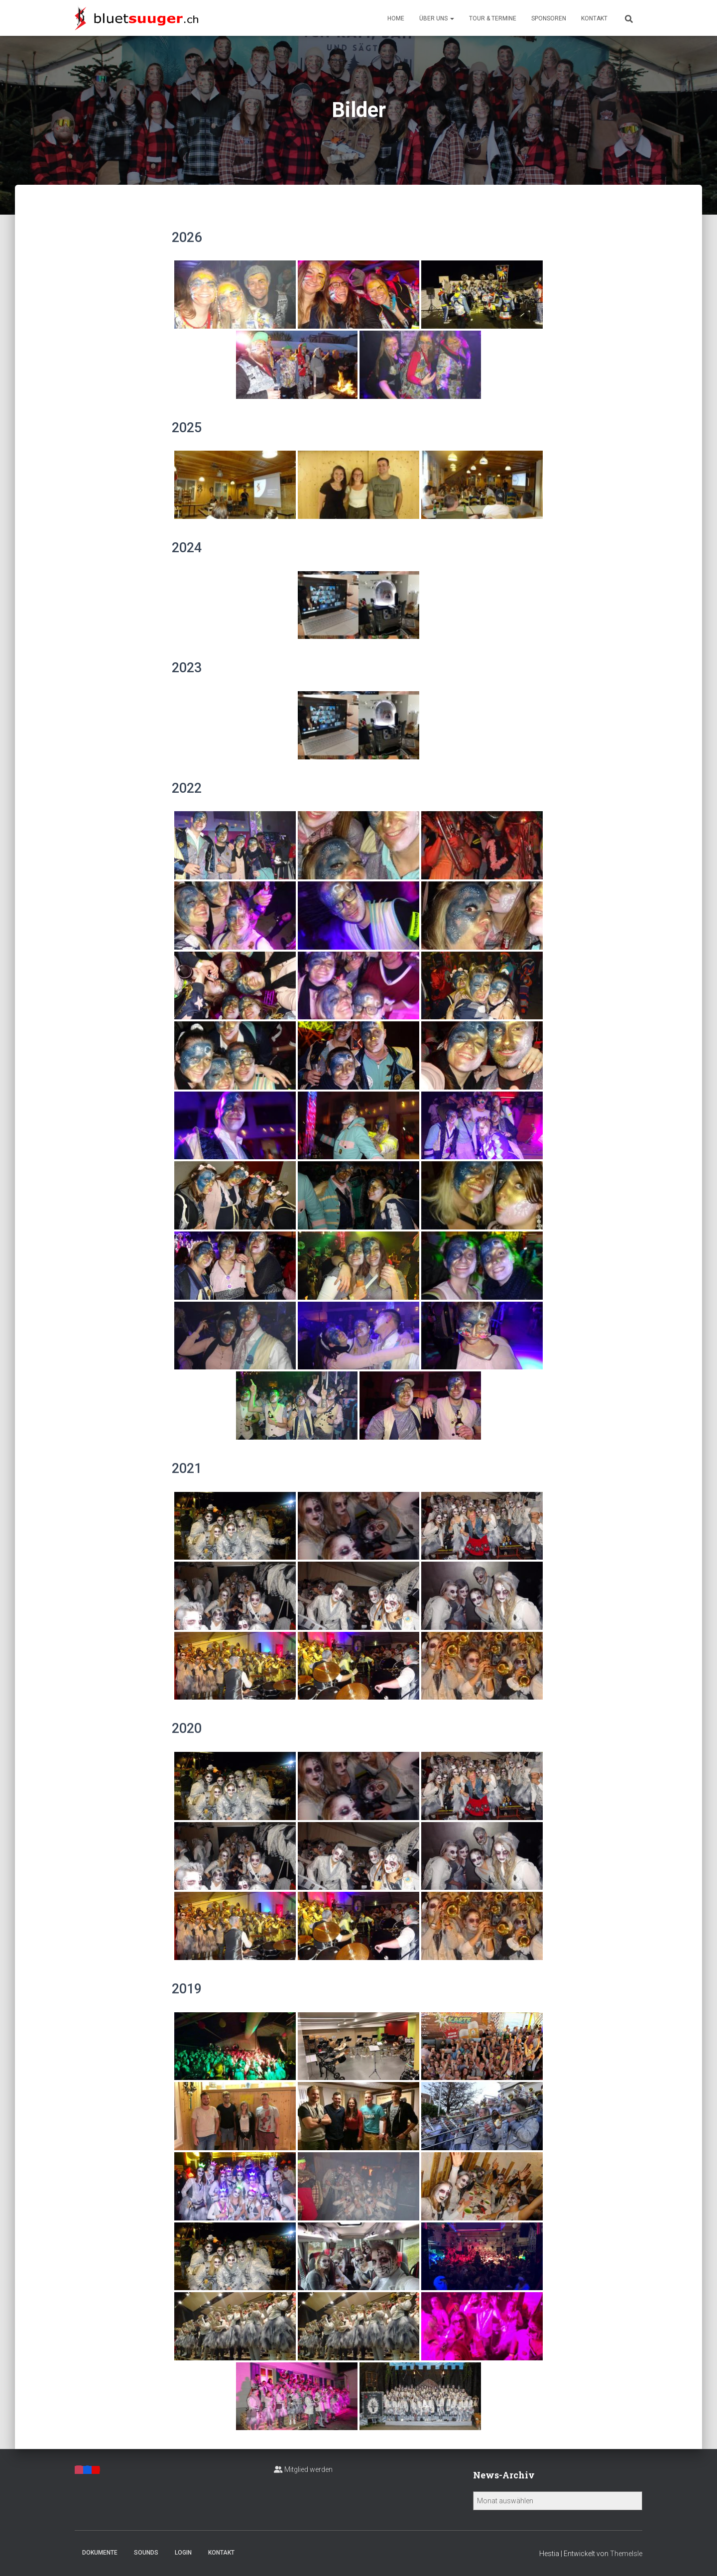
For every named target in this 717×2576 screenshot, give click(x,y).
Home (395, 18)
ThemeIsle (626, 2554)
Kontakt (594, 18)
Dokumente (100, 2552)
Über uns (436, 18)
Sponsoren (548, 18)
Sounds (146, 2552)
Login (183, 2552)
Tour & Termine (492, 18)
